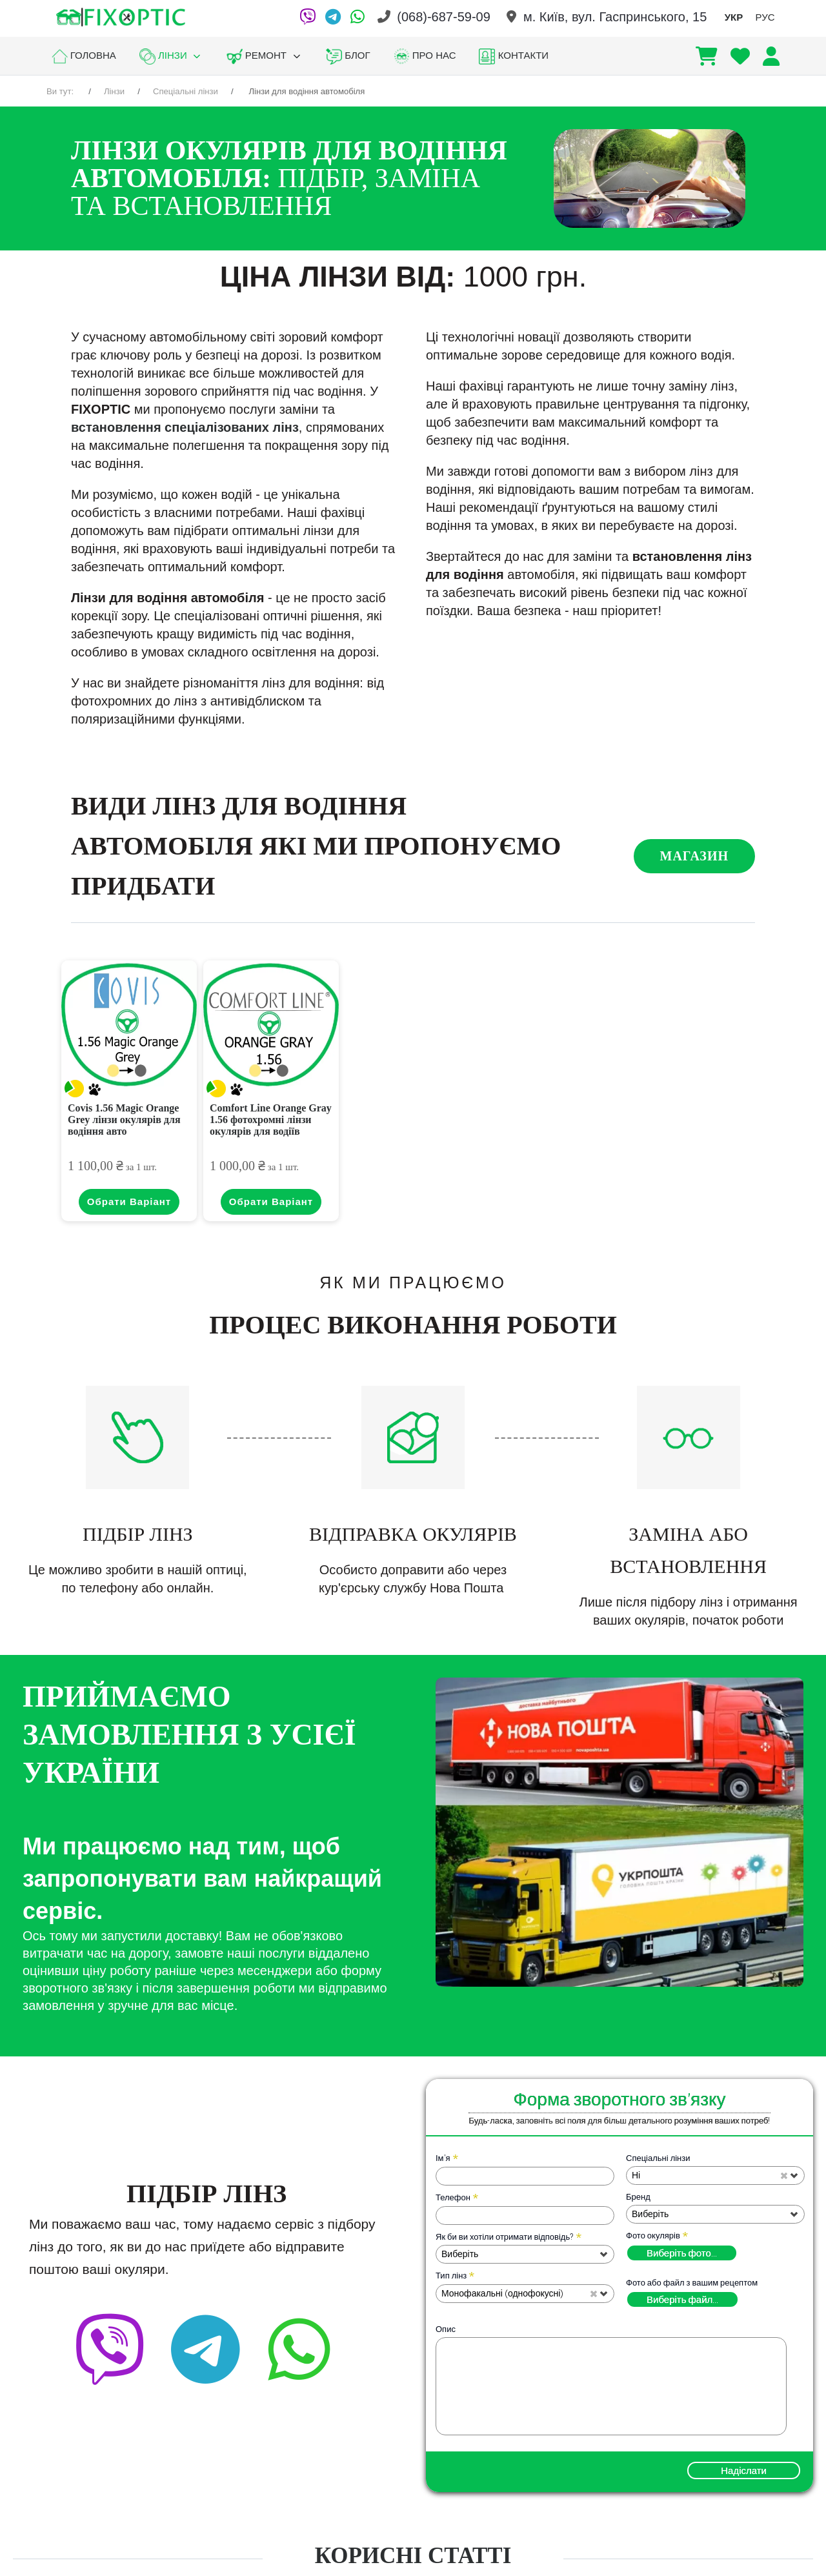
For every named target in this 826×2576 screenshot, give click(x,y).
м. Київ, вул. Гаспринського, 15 (615, 17)
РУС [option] (764, 17)
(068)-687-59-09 (443, 17)
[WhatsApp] (357, 17)
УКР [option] (734, 17)
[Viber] (307, 17)
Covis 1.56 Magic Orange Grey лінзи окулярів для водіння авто (124, 1119)
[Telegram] (333, 17)
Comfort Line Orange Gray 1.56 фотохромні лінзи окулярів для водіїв (271, 1119)
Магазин (694, 856)
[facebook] (277, 2327)
